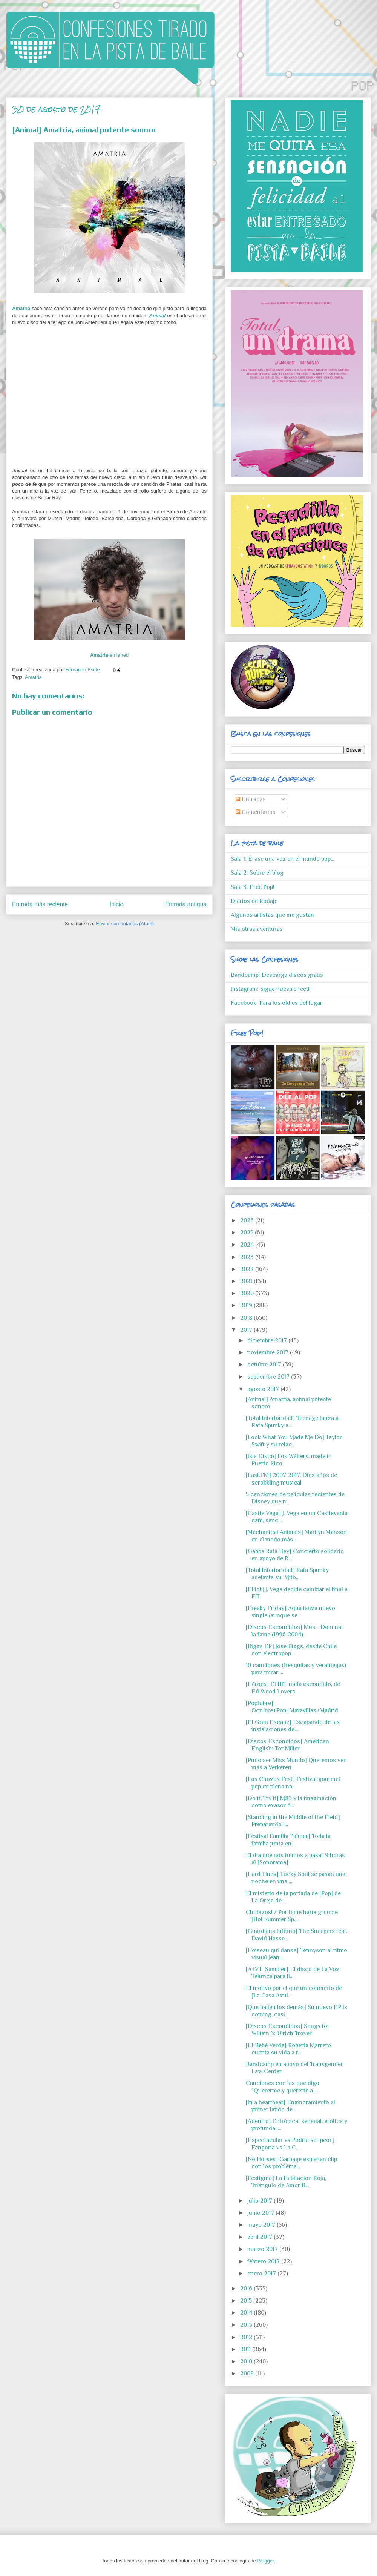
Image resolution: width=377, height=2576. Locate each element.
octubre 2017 (265, 1364)
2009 (247, 2373)
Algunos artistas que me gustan (272, 915)
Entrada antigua (186, 904)
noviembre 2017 (268, 1352)
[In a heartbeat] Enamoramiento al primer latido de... (290, 2106)
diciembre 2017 (267, 1340)
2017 (247, 1329)
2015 (246, 2300)
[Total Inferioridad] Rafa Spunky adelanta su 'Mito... (287, 1574)
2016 (247, 2288)
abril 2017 (260, 2237)
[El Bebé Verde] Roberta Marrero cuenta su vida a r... (288, 2049)
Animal (157, 315)
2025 (247, 1232)
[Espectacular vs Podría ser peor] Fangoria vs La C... (290, 2144)
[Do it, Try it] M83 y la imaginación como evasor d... (291, 1802)
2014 (247, 2312)
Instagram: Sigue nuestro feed (270, 989)
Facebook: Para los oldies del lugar (276, 1002)
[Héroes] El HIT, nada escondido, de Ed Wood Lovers (293, 1688)
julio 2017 (260, 2200)
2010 (247, 2361)
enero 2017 (262, 2273)
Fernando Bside (83, 669)
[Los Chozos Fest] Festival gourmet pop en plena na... (293, 1783)
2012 (247, 2337)
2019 (247, 1305)
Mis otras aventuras (257, 929)
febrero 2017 (264, 2261)
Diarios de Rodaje (254, 901)
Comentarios (256, 812)
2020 (247, 1293)
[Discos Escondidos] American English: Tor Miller (287, 1745)
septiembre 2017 (269, 1376)
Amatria (21, 308)
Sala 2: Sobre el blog (257, 872)
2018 (247, 1317)
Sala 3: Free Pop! (252, 887)
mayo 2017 (262, 2224)
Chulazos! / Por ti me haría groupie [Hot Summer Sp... (292, 1916)
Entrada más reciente (40, 904)
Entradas (251, 799)
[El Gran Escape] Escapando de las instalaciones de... (293, 1726)
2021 (247, 1281)
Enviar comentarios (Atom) (125, 923)
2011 (246, 2349)
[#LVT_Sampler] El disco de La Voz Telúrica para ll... (292, 1973)
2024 (247, 1244)
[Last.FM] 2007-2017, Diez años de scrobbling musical (291, 1479)
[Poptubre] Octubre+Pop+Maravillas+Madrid (292, 1707)
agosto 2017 (263, 1389)
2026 (247, 1220)
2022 (247, 1269)
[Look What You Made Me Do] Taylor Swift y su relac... (294, 1441)
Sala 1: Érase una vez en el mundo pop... (282, 858)
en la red (109, 655)
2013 (247, 2324)
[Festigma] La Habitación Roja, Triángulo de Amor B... (286, 2182)
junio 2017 (261, 2212)
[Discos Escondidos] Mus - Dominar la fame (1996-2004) (294, 1631)
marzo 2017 (263, 2249)
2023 (247, 1257)
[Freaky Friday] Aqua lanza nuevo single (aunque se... (290, 1612)
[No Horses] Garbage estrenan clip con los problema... (291, 2163)
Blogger (265, 2561)
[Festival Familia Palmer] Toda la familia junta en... (288, 1840)
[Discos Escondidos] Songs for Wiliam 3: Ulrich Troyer (287, 2030)
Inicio (116, 904)
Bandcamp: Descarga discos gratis (277, 975)
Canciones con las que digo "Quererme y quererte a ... (282, 2087)
